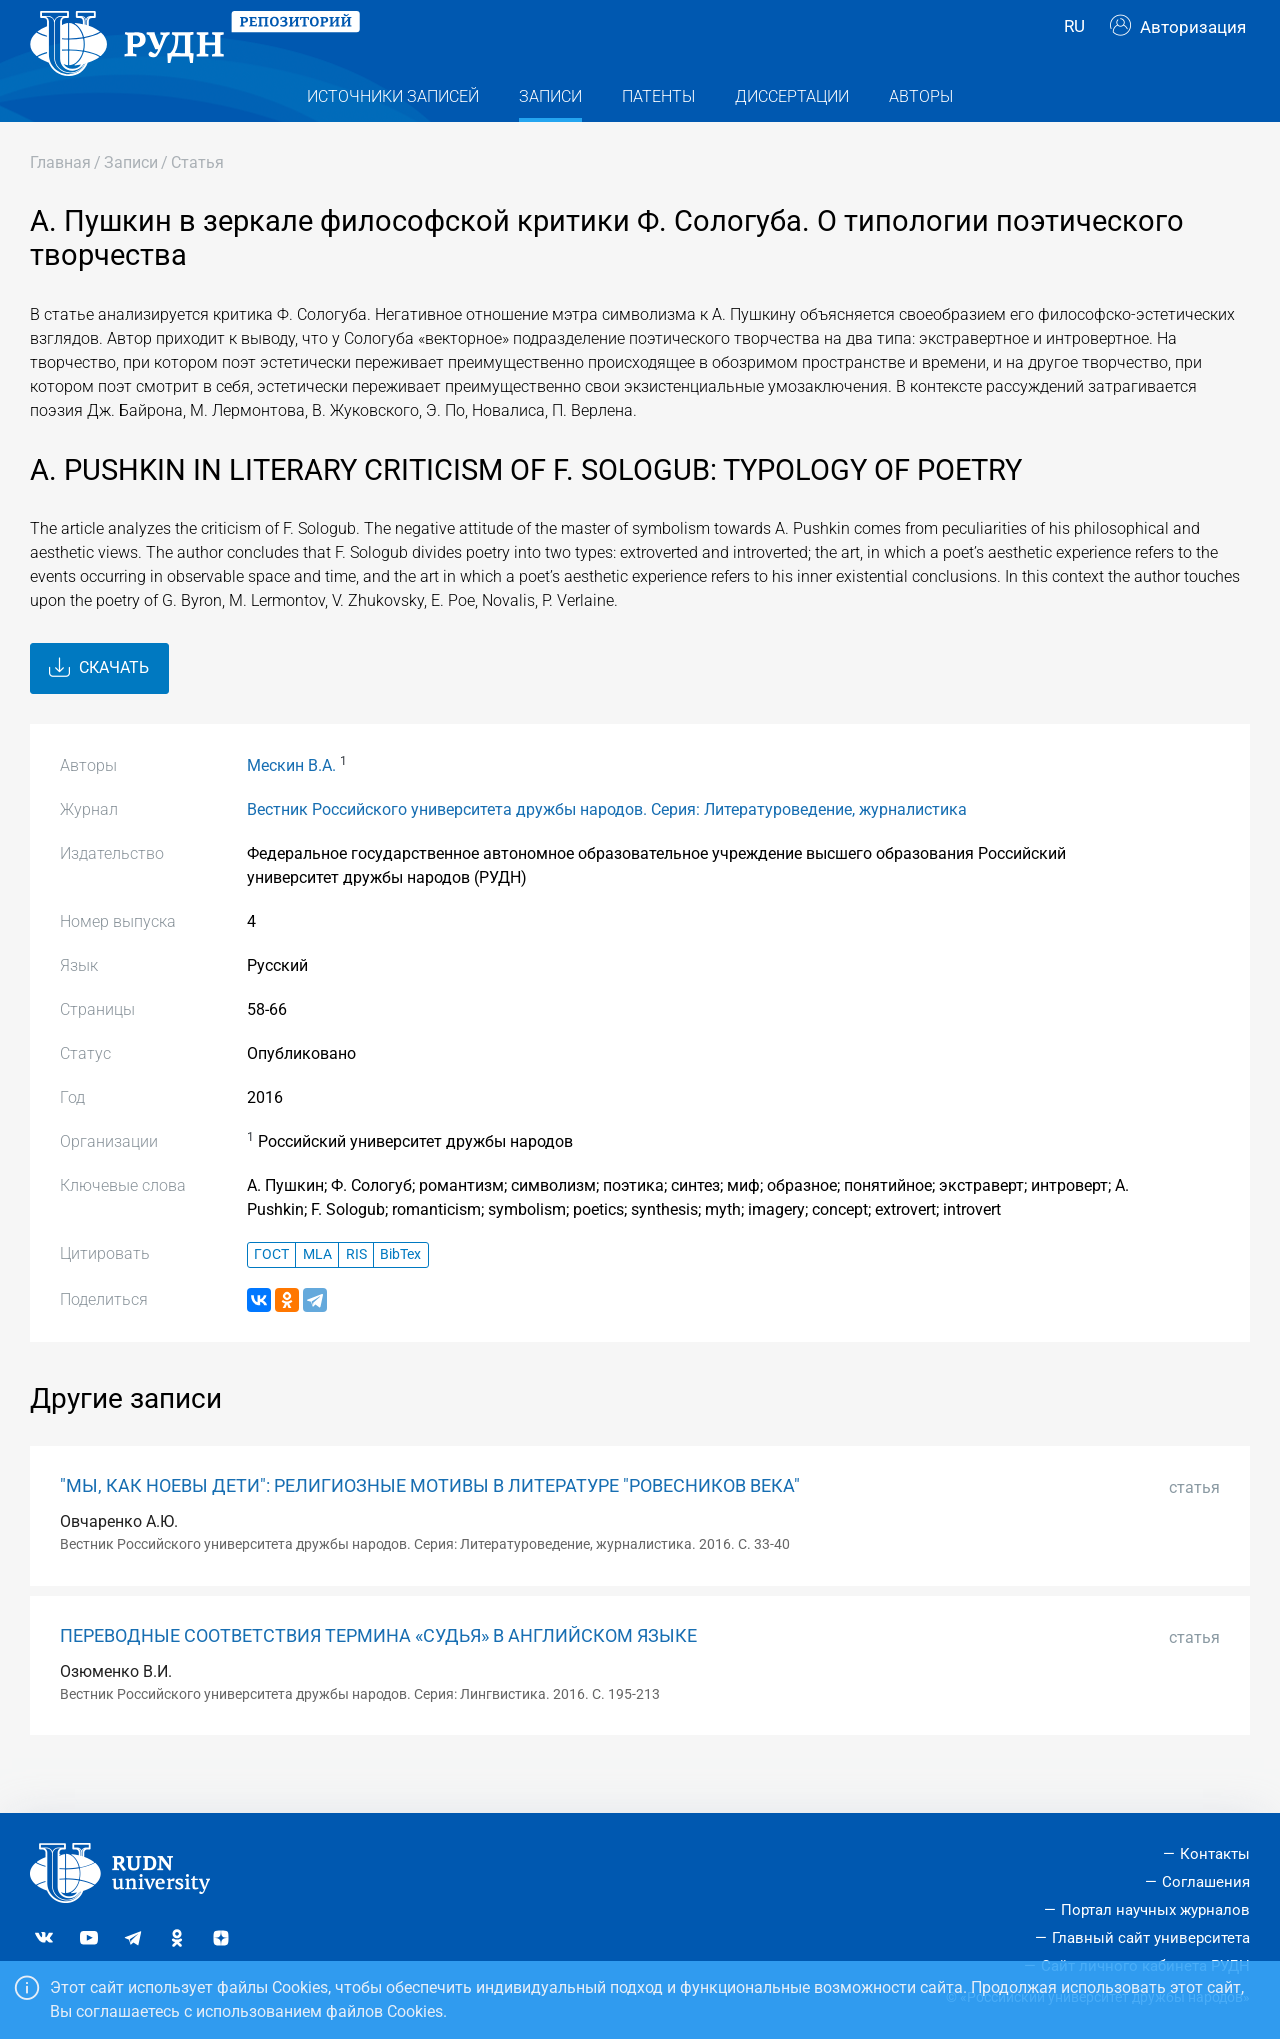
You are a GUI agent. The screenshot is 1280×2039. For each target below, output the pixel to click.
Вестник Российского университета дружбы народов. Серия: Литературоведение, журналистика (607, 847)
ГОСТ (271, 1293)
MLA (317, 1293)
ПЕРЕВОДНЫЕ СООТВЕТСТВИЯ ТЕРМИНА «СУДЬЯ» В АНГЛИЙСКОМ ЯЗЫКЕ (378, 1674)
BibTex (400, 1293)
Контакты (1215, 1855)
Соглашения (1206, 1882)
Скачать (99, 707)
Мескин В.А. (291, 803)
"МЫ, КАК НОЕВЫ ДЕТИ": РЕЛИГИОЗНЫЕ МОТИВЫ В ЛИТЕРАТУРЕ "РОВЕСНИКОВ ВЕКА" (430, 1524)
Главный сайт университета (1151, 1938)
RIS (356, 1293)
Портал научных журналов (1155, 1910)
